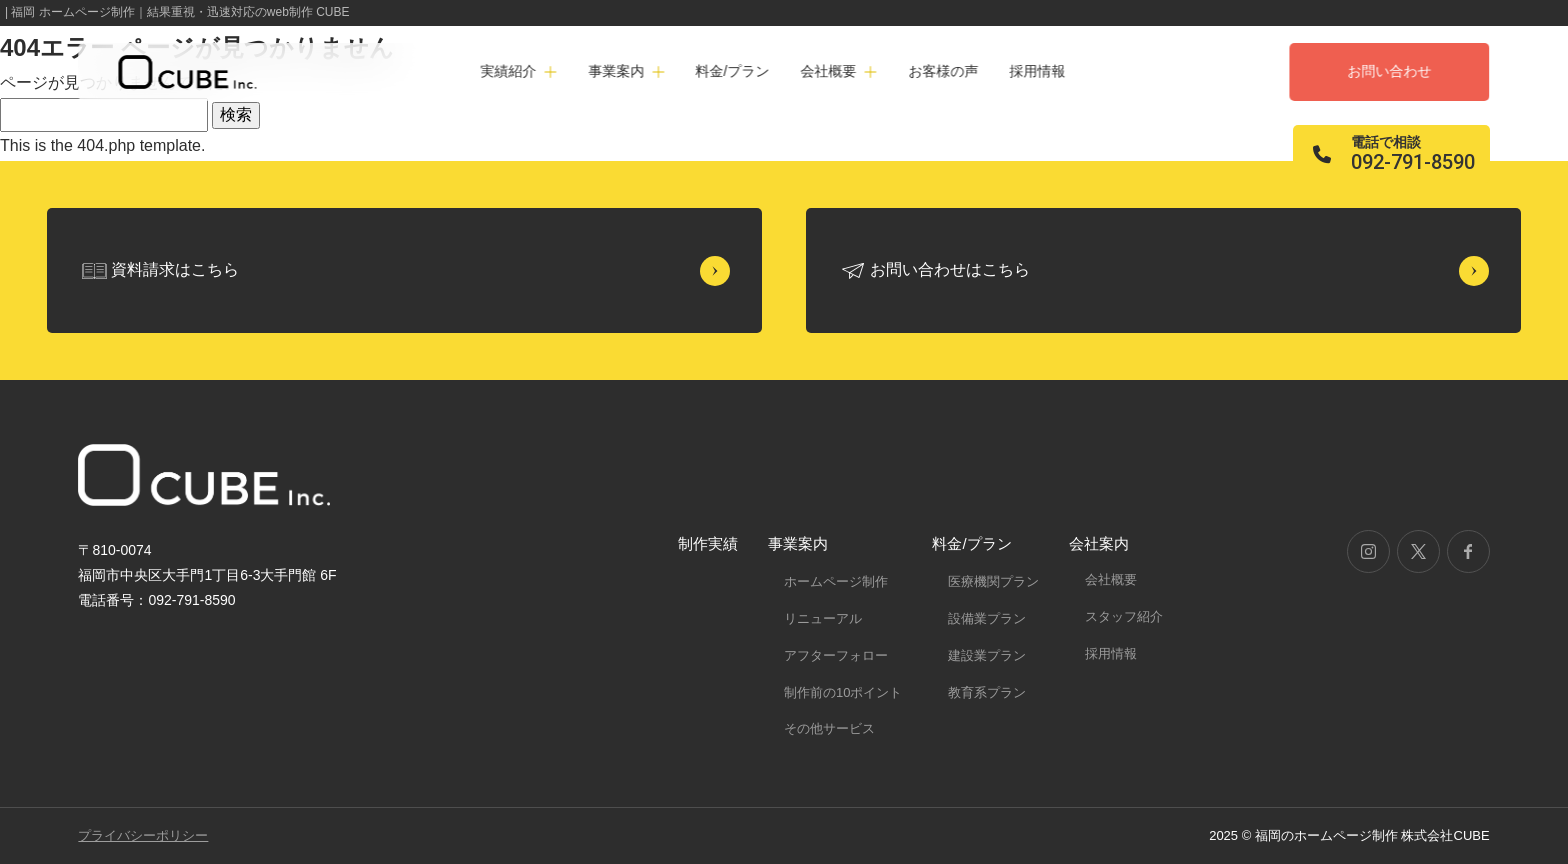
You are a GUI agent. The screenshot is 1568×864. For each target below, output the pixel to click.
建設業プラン (987, 655)
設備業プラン (987, 618)
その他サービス (829, 728)
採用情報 (1037, 71)
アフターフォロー (836, 655)
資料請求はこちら (175, 269)
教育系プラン (987, 692)
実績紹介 (509, 71)
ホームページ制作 (836, 581)
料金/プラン (732, 71)
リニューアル (823, 618)
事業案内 (798, 543)
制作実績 (708, 543)
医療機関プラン (993, 581)
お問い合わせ (1390, 71)
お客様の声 (943, 71)
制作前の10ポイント (843, 692)
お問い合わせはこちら (950, 269)
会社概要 (1111, 579)
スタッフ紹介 (1124, 616)
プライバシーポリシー (143, 835)
